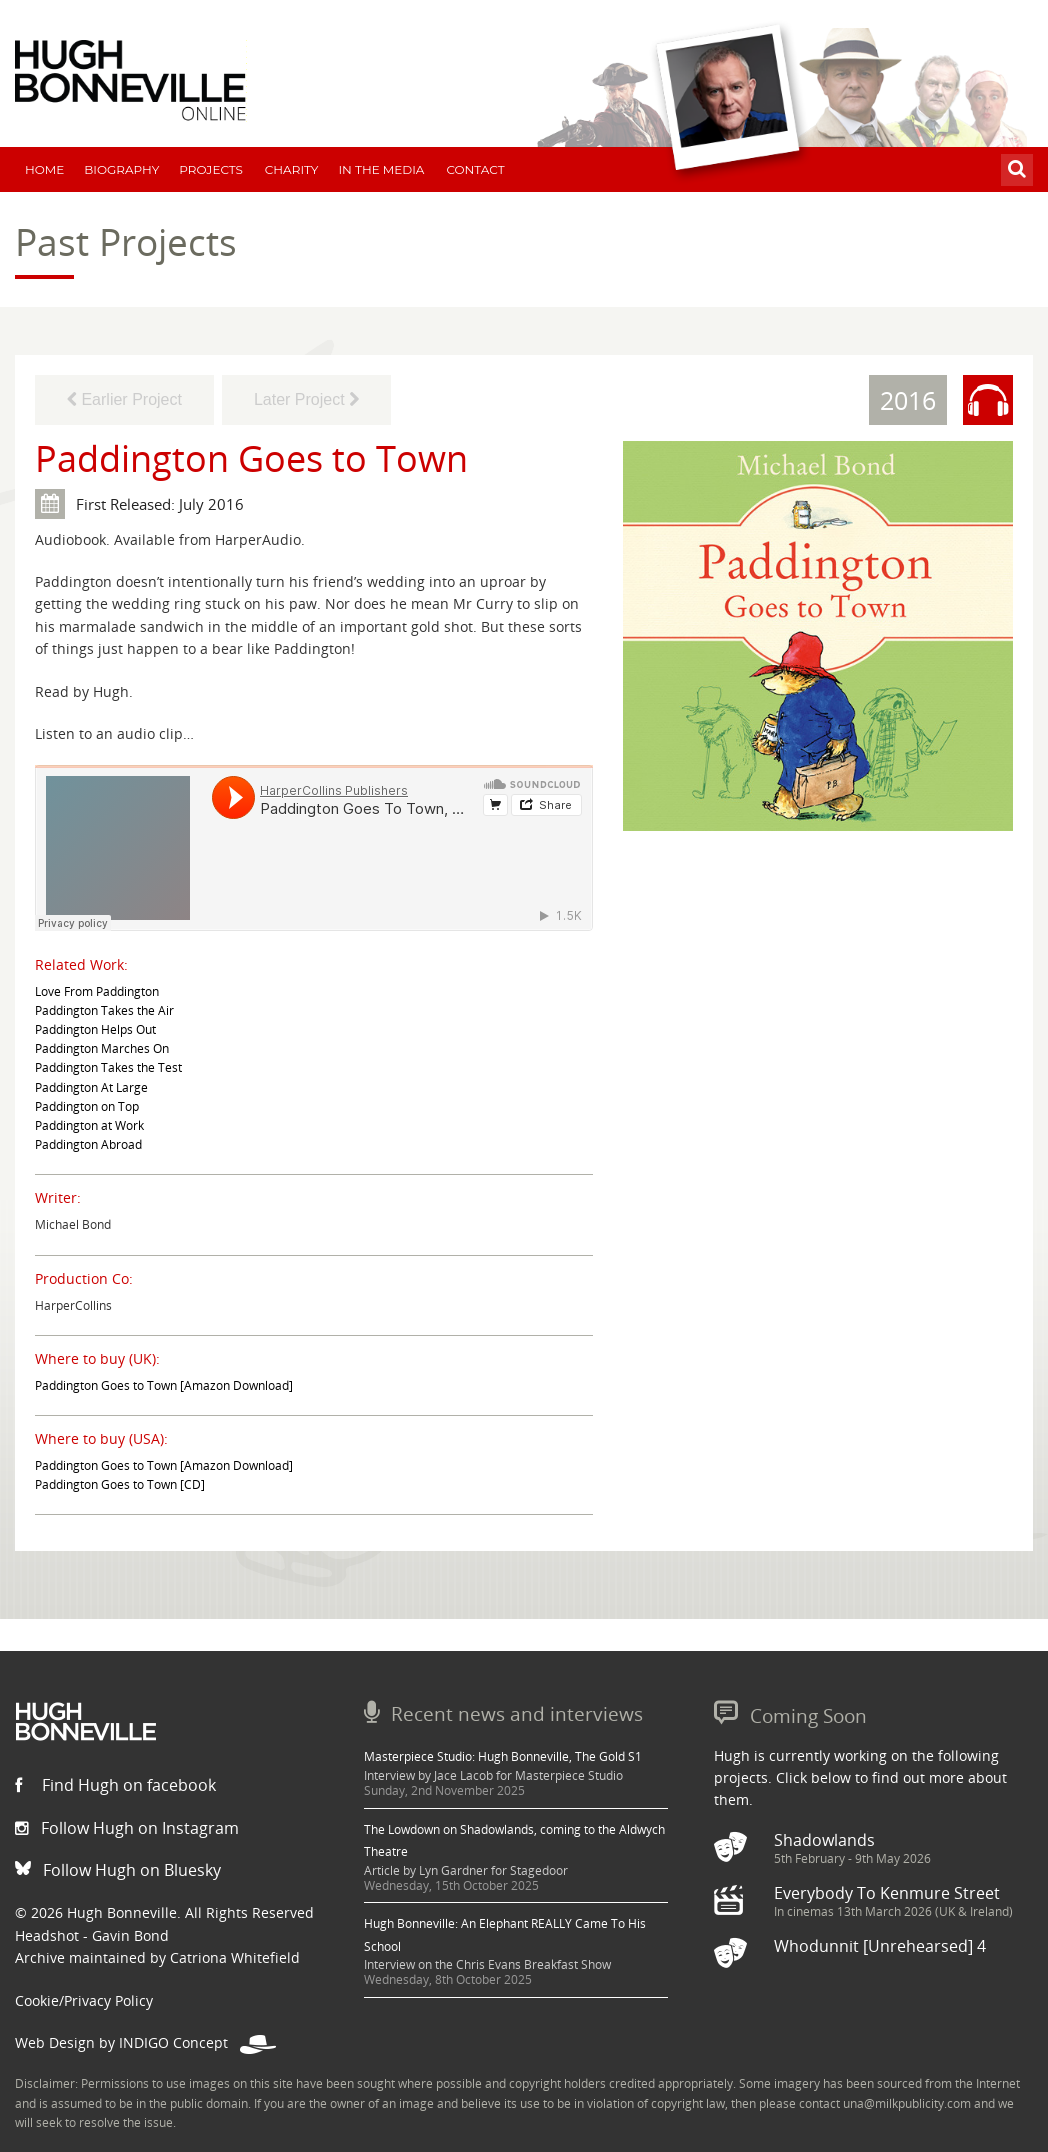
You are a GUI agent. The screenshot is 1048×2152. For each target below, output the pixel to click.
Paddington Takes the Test (108, 1067)
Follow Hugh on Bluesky (118, 1870)
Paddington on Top (87, 1106)
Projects (211, 169)
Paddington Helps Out (95, 1029)
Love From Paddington (97, 991)
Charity (292, 169)
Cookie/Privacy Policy (84, 2000)
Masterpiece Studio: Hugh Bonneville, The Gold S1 (503, 1756)
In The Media (381, 169)
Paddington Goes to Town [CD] (120, 1484)
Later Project (306, 399)
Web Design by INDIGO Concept (145, 2042)
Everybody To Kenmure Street (887, 1893)
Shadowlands (824, 1840)
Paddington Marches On (102, 1048)
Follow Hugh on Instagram (127, 1828)
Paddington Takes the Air (104, 1010)
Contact (475, 169)
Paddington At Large (91, 1087)
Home (44, 169)
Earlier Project (124, 399)
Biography (121, 169)
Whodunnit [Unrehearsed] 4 (880, 1946)
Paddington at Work (89, 1125)
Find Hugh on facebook (115, 1785)
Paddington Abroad (88, 1144)
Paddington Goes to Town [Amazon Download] (164, 1385)
